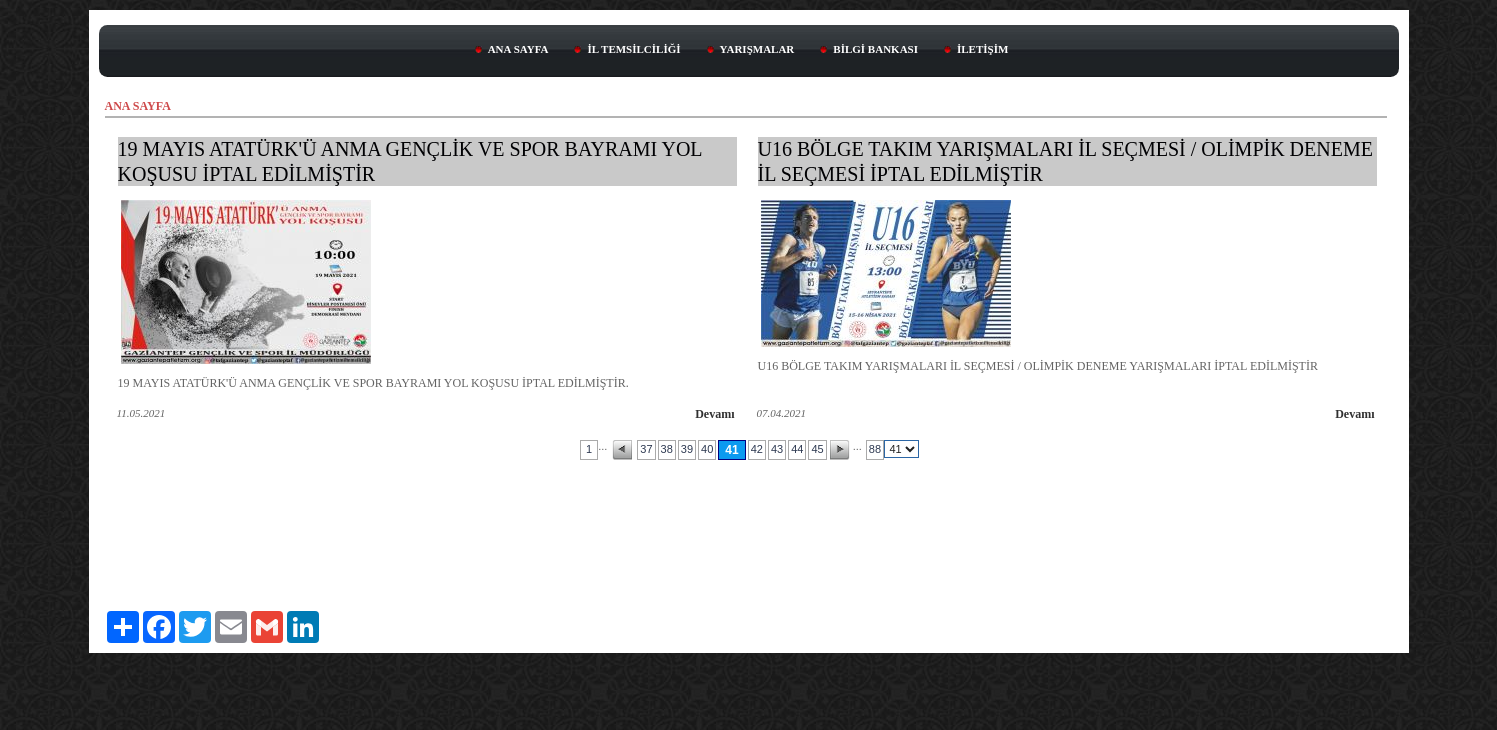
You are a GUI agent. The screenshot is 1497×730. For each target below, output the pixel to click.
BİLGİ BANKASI (875, 49)
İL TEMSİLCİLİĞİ (633, 49)
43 (777, 449)
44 (797, 449)
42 (757, 449)
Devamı (714, 414)
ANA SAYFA (518, 49)
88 (875, 449)
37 (646, 449)
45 (817, 449)
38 (667, 449)
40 (707, 449)
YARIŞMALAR (757, 49)
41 (731, 450)
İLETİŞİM (982, 49)
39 (687, 449)
